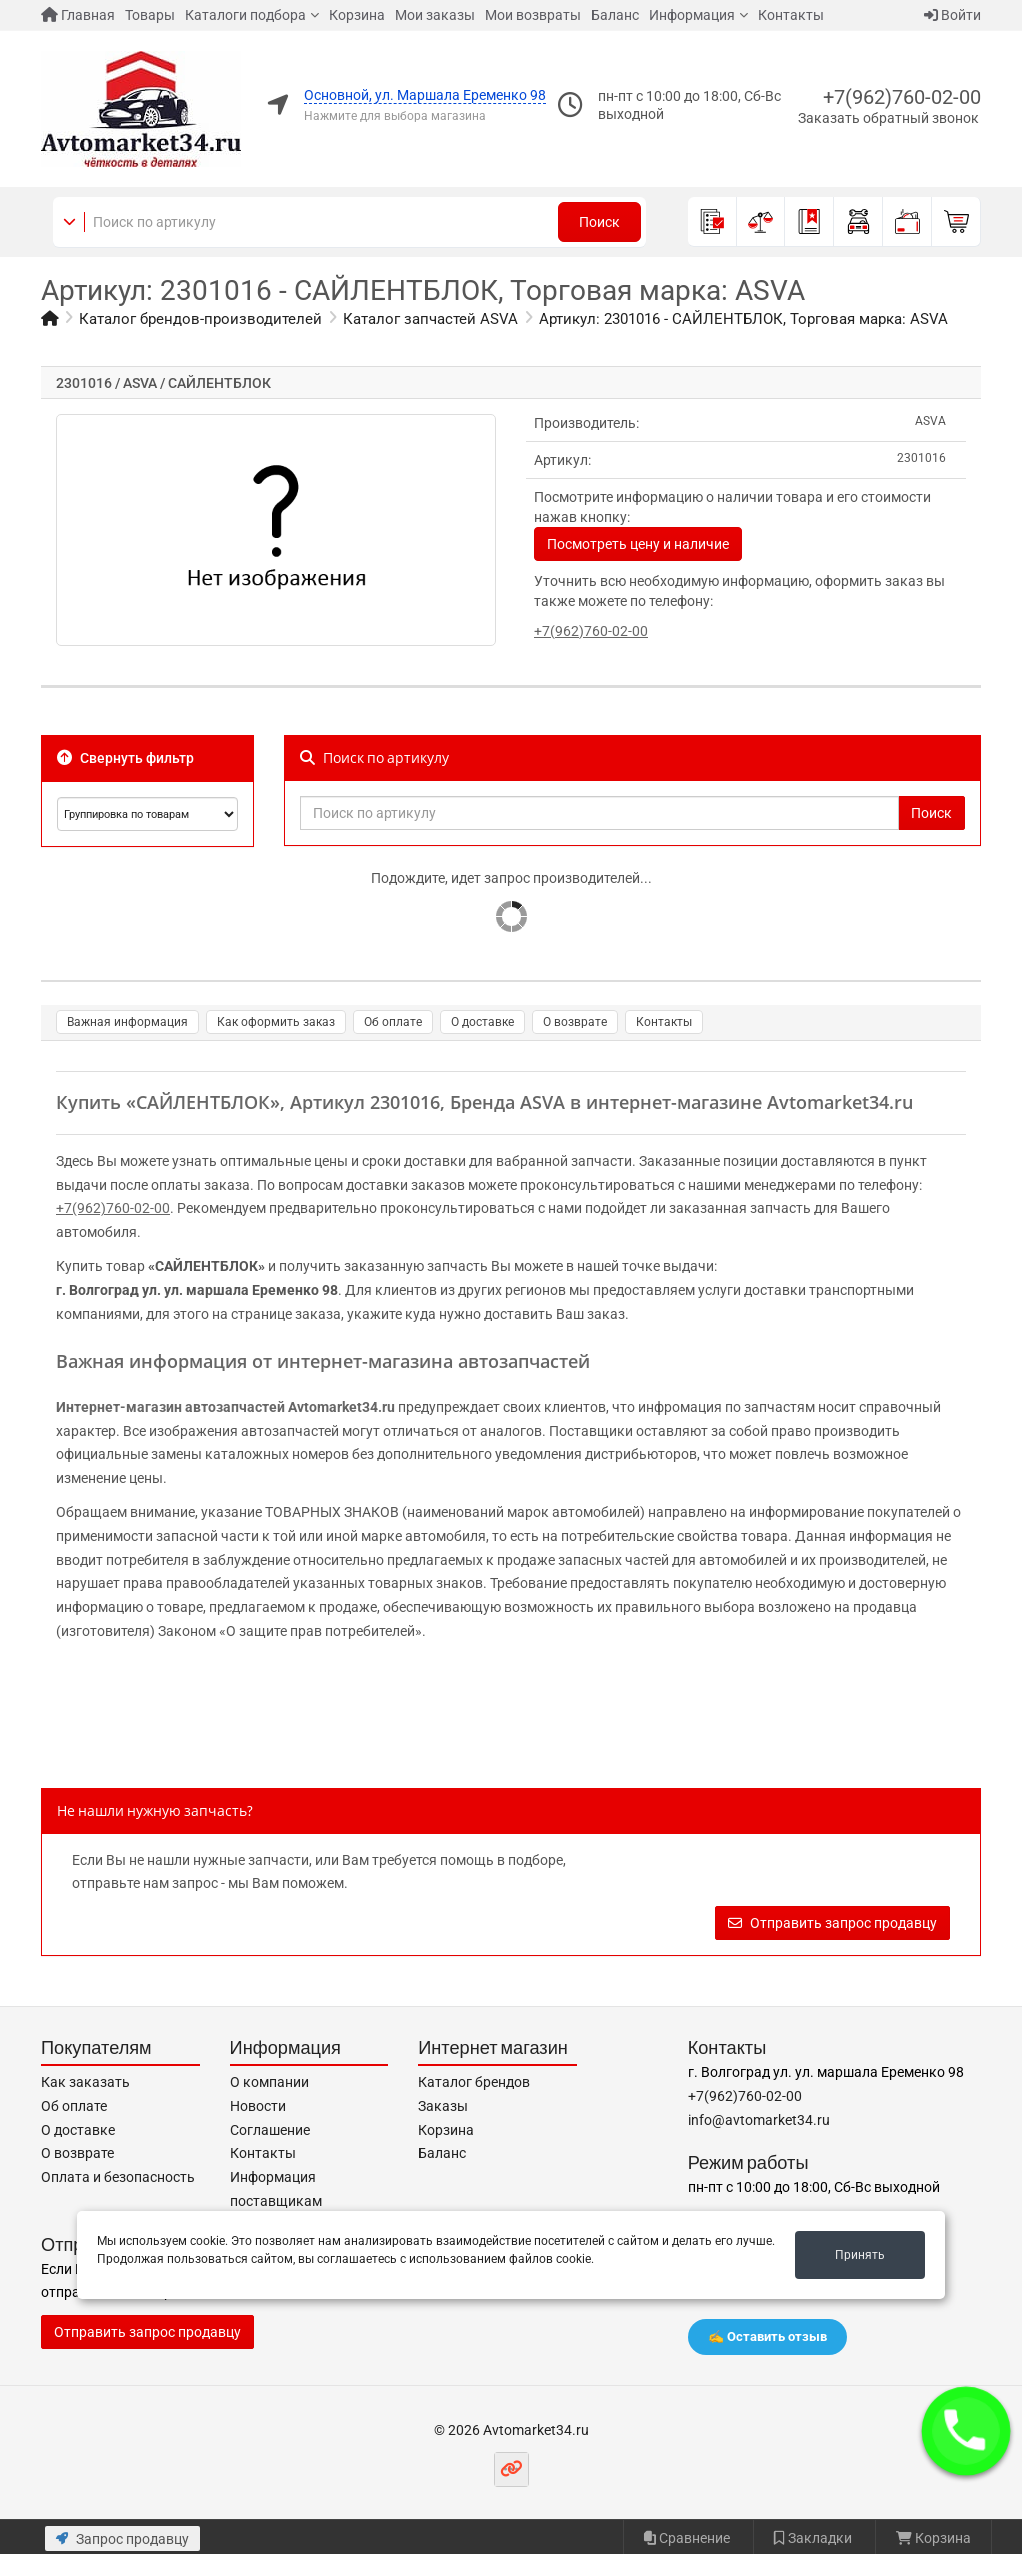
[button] (966, 2431)
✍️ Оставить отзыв (767, 2336)
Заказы (443, 2106)
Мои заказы (435, 15)
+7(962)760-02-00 (902, 97)
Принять (860, 2255)
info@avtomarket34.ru (759, 2120)
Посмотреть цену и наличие (638, 544)
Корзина (357, 15)
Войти (952, 15)
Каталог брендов (474, 2082)
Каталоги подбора (245, 15)
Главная (78, 15)
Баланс (615, 15)
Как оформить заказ (276, 1022)
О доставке (482, 1022)
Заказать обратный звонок (888, 118)
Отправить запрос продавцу (832, 1923)
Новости (258, 2106)
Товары (150, 15)
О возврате (575, 1022)
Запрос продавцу (122, 2539)
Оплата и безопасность (118, 2177)
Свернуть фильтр (125, 758)
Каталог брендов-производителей (200, 319)
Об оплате (393, 1022)
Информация (692, 15)
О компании (269, 2082)
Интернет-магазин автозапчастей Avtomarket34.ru (225, 1407)
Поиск (599, 222)
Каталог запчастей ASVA (430, 319)
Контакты (791, 15)
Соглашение (270, 2130)
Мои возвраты (533, 15)
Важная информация (127, 1022)
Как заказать (85, 2082)
